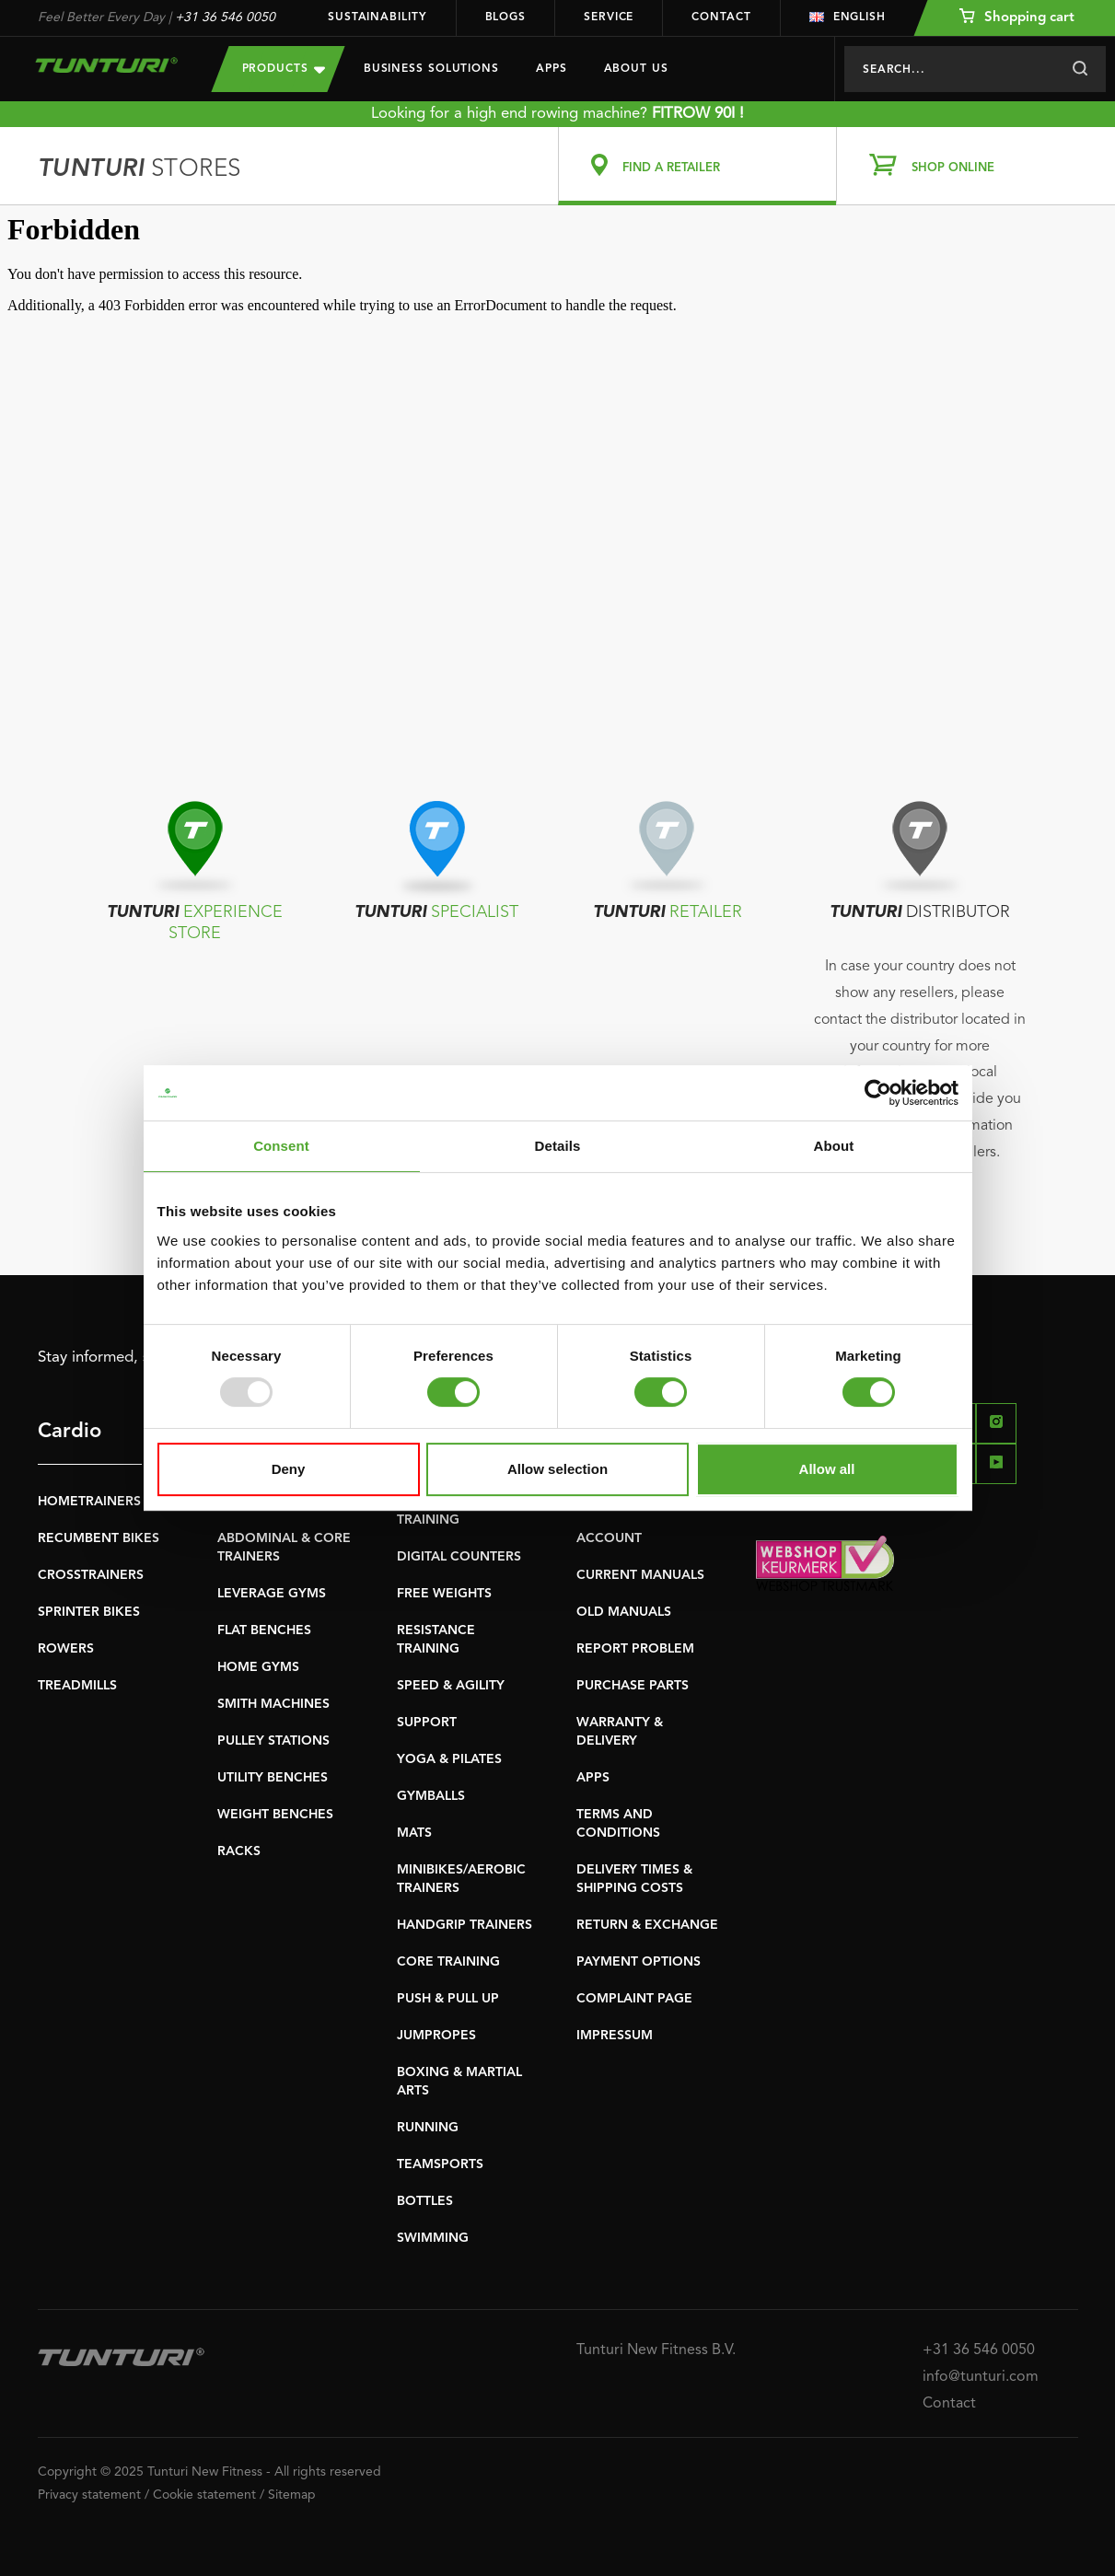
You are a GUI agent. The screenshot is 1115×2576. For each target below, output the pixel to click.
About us (636, 69)
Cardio (69, 1431)
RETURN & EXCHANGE (647, 1925)
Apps (551, 69)
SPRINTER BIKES (89, 1612)
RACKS (239, 1851)
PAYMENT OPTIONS (638, 1961)
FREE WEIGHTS (444, 1593)
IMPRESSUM (614, 2035)
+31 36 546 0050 (225, 17)
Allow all (827, 1469)
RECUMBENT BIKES (98, 1538)
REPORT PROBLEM (635, 1648)
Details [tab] (558, 1146)
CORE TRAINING (448, 1961)
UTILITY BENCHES (272, 1777)
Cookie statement (204, 2495)
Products (283, 68)
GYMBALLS (431, 1796)
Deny (289, 1469)
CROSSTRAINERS (91, 1575)
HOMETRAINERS (89, 1501)
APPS (593, 1777)
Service (608, 17)
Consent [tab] (281, 1146)
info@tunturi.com (981, 2377)
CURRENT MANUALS (640, 1575)
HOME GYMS (258, 1667)
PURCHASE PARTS (632, 1685)
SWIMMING (433, 2238)
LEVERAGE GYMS (271, 1593)
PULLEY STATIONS (273, 1741)
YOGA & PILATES (449, 1759)
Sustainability (377, 17)
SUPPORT (427, 1722)
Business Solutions (431, 69)
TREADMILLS (77, 1685)
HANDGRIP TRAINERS (464, 1925)
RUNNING (428, 2127)
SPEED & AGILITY (451, 1685)
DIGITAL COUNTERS (459, 1556)
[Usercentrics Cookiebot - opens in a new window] (877, 1093)
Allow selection (557, 1469)
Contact (720, 17)
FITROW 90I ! (698, 114)
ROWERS (66, 1648)
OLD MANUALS (623, 1612)
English (847, 17)
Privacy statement (89, 2495)
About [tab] (834, 1146)
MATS (414, 1833)
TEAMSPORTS (440, 2164)
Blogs (506, 17)
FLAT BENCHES (264, 1630)
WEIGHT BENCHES (275, 1814)
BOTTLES (425, 2201)
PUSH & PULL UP (448, 1998)
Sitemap (292, 2495)
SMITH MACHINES (273, 1704)
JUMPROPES (436, 2035)
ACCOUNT (609, 1538)
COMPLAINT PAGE (634, 1998)
